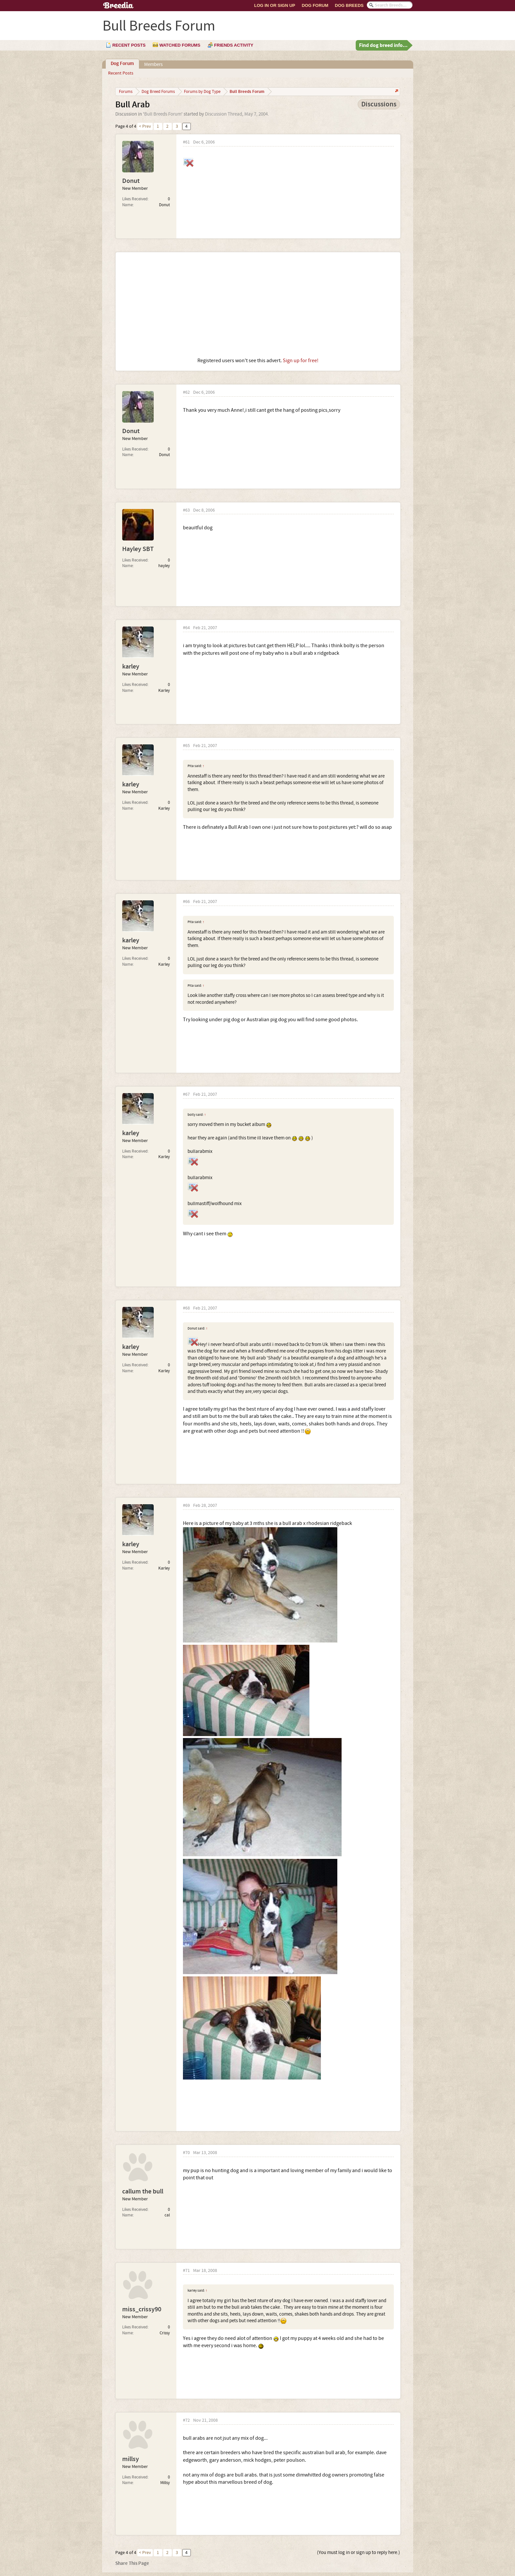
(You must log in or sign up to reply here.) (358, 2552)
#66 (186, 902)
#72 (186, 2420)
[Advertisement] (258, 305)
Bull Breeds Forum (162, 114)
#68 (186, 1308)
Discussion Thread (223, 114)
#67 (186, 1094)
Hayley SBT (138, 549)
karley (130, 667)
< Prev (145, 126)
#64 (186, 628)
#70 (186, 2153)
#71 (186, 2271)
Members (153, 64)
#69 (186, 1505)
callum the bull (142, 2191)
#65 (186, 746)
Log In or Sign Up (274, 5)
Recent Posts (120, 73)
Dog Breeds (349, 5)
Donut (131, 181)
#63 (186, 510)
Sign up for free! (301, 360)
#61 (186, 142)
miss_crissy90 (141, 2309)
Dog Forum (315, 5)
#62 (186, 392)
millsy (130, 2459)
